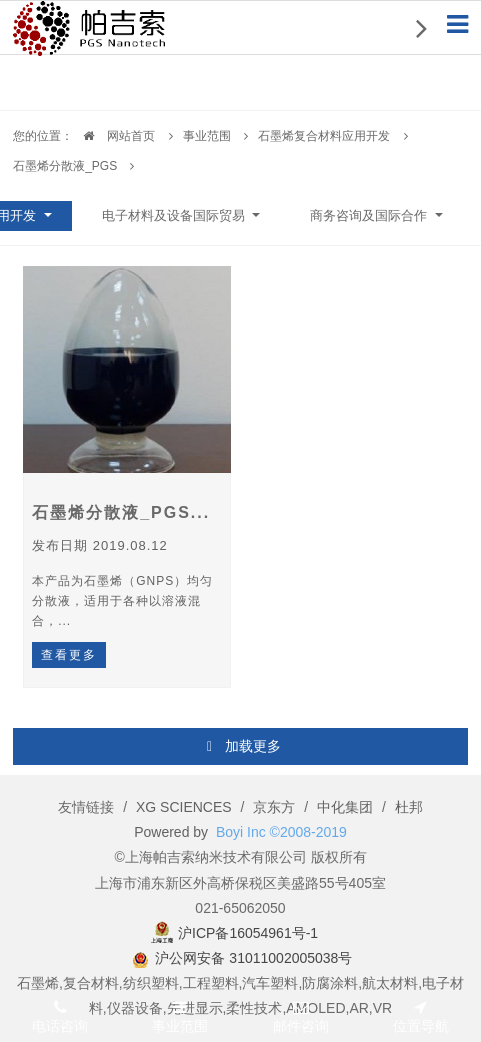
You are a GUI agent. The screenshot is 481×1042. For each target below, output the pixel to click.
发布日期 (100, 545)
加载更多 (242, 747)
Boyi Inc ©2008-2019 (281, 832)
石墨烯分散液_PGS (65, 166)
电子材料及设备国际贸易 (175, 215)
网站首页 (114, 136)
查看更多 (69, 655)
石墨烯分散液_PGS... (121, 512)
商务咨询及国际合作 (370, 215)
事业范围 (207, 136)
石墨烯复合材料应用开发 (324, 136)
